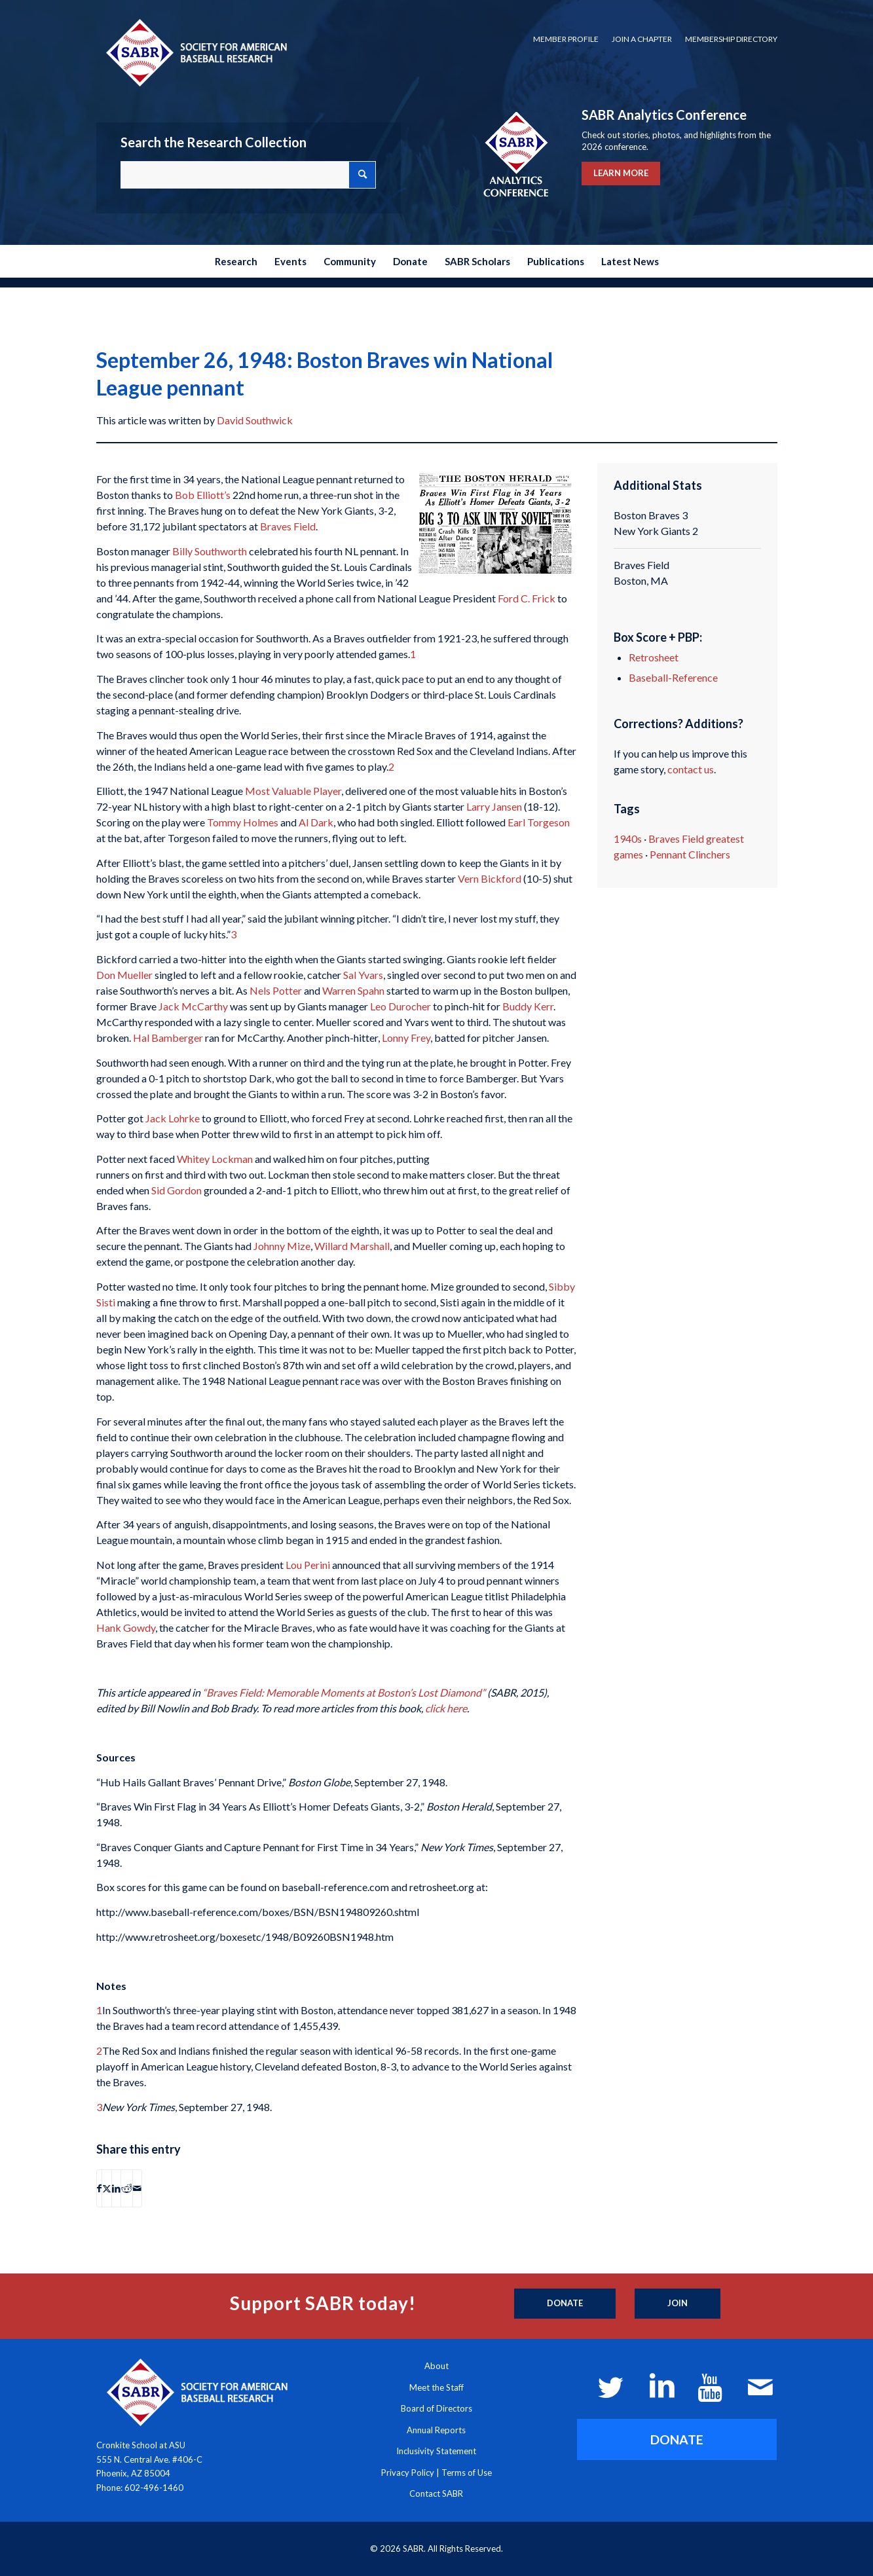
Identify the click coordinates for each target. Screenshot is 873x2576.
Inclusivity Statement (436, 2451)
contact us (690, 769)
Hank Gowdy (125, 1627)
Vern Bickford (489, 878)
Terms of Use (466, 2472)
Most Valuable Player (293, 790)
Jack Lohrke (172, 1118)
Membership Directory (731, 39)
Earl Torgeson (539, 822)
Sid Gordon (176, 1190)
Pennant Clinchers (690, 854)
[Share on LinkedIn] (116, 2188)
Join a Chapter (642, 39)
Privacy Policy (407, 2472)
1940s (628, 838)
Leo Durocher (400, 1006)
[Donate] (565, 2304)
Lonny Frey (406, 1037)
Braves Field (288, 526)
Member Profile (566, 39)
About (436, 2366)
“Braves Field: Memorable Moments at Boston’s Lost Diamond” (343, 1692)
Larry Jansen (494, 806)
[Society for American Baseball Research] (195, 52)
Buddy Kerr (527, 1006)
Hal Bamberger (168, 1037)
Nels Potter (276, 990)
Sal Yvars (363, 974)
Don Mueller (124, 974)
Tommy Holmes (242, 822)
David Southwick (255, 420)
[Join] (677, 2304)
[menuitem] (566, 39)
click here (446, 1708)
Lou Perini (308, 1564)
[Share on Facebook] (99, 2188)
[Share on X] (106, 2188)
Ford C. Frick (526, 598)
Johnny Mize (281, 1246)
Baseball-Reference (673, 677)
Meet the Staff (436, 2387)
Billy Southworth (209, 551)
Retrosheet (653, 657)
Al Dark (316, 822)
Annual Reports (436, 2430)
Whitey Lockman (215, 1158)
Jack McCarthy (193, 1006)
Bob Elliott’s (203, 494)
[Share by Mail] (137, 2188)
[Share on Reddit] (126, 2188)
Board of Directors (436, 2408)
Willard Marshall (352, 1246)
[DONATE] (677, 2439)
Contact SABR (436, 2493)
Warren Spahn (353, 990)
